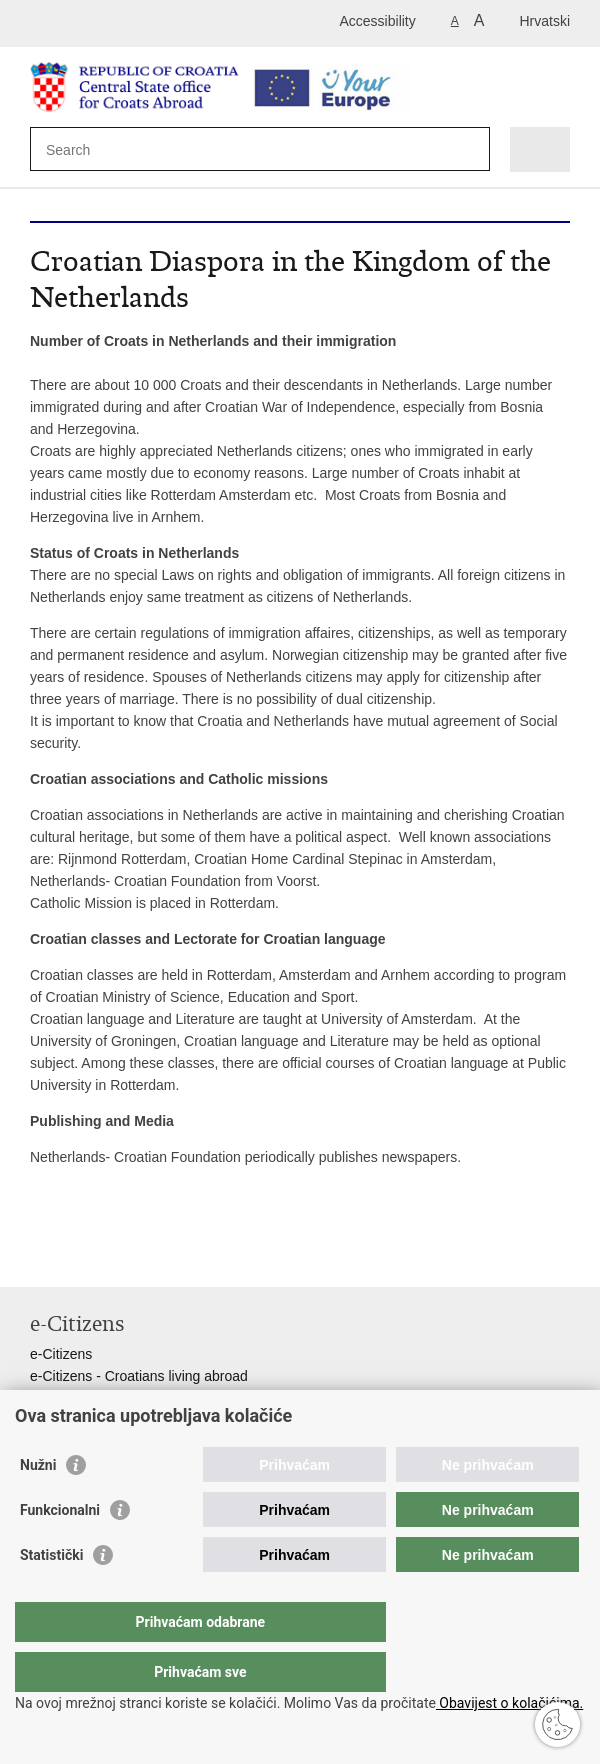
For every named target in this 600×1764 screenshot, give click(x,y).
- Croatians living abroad (170, 1376)
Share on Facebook (83, 1255)
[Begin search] (470, 149)
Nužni (38, 1505)
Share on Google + (169, 1255)
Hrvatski (544, 21)
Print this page (40, 1255)
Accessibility (378, 21)
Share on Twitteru (126, 1255)
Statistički (51, 1595)
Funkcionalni (60, 1550)
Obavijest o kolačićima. (509, 1703)
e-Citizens (61, 1354)
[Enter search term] (118, 149)
